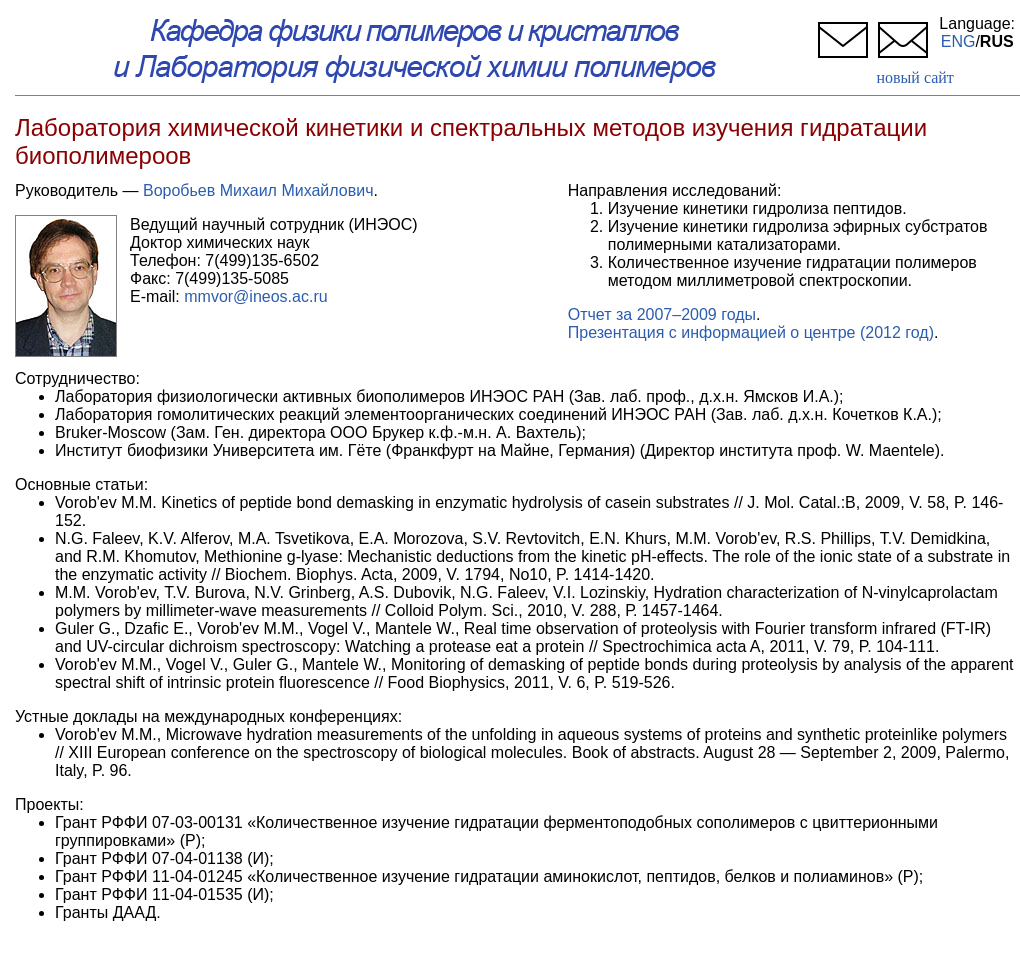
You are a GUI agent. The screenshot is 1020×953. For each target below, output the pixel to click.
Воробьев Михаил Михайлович (258, 190)
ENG (958, 41)
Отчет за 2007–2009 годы (662, 314)
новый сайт (914, 77)
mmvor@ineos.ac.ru (255, 296)
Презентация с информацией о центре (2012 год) (751, 332)
